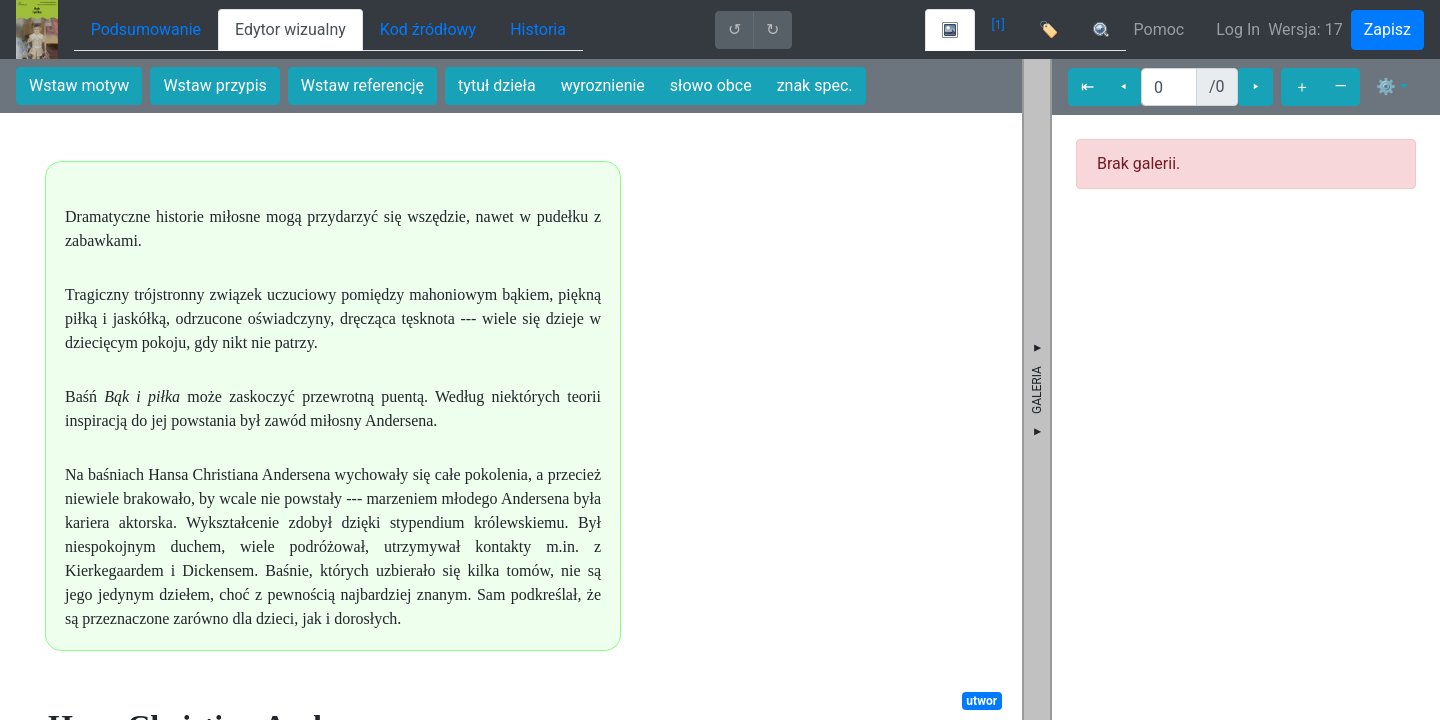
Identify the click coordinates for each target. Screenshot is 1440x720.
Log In (1238, 29)
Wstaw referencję (362, 85)
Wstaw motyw (79, 85)
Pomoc (1159, 29)
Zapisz (1387, 29)
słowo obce (711, 85)
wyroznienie (603, 85)
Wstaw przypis (214, 85)
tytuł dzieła (497, 85)
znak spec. (815, 85)
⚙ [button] (1386, 86)
